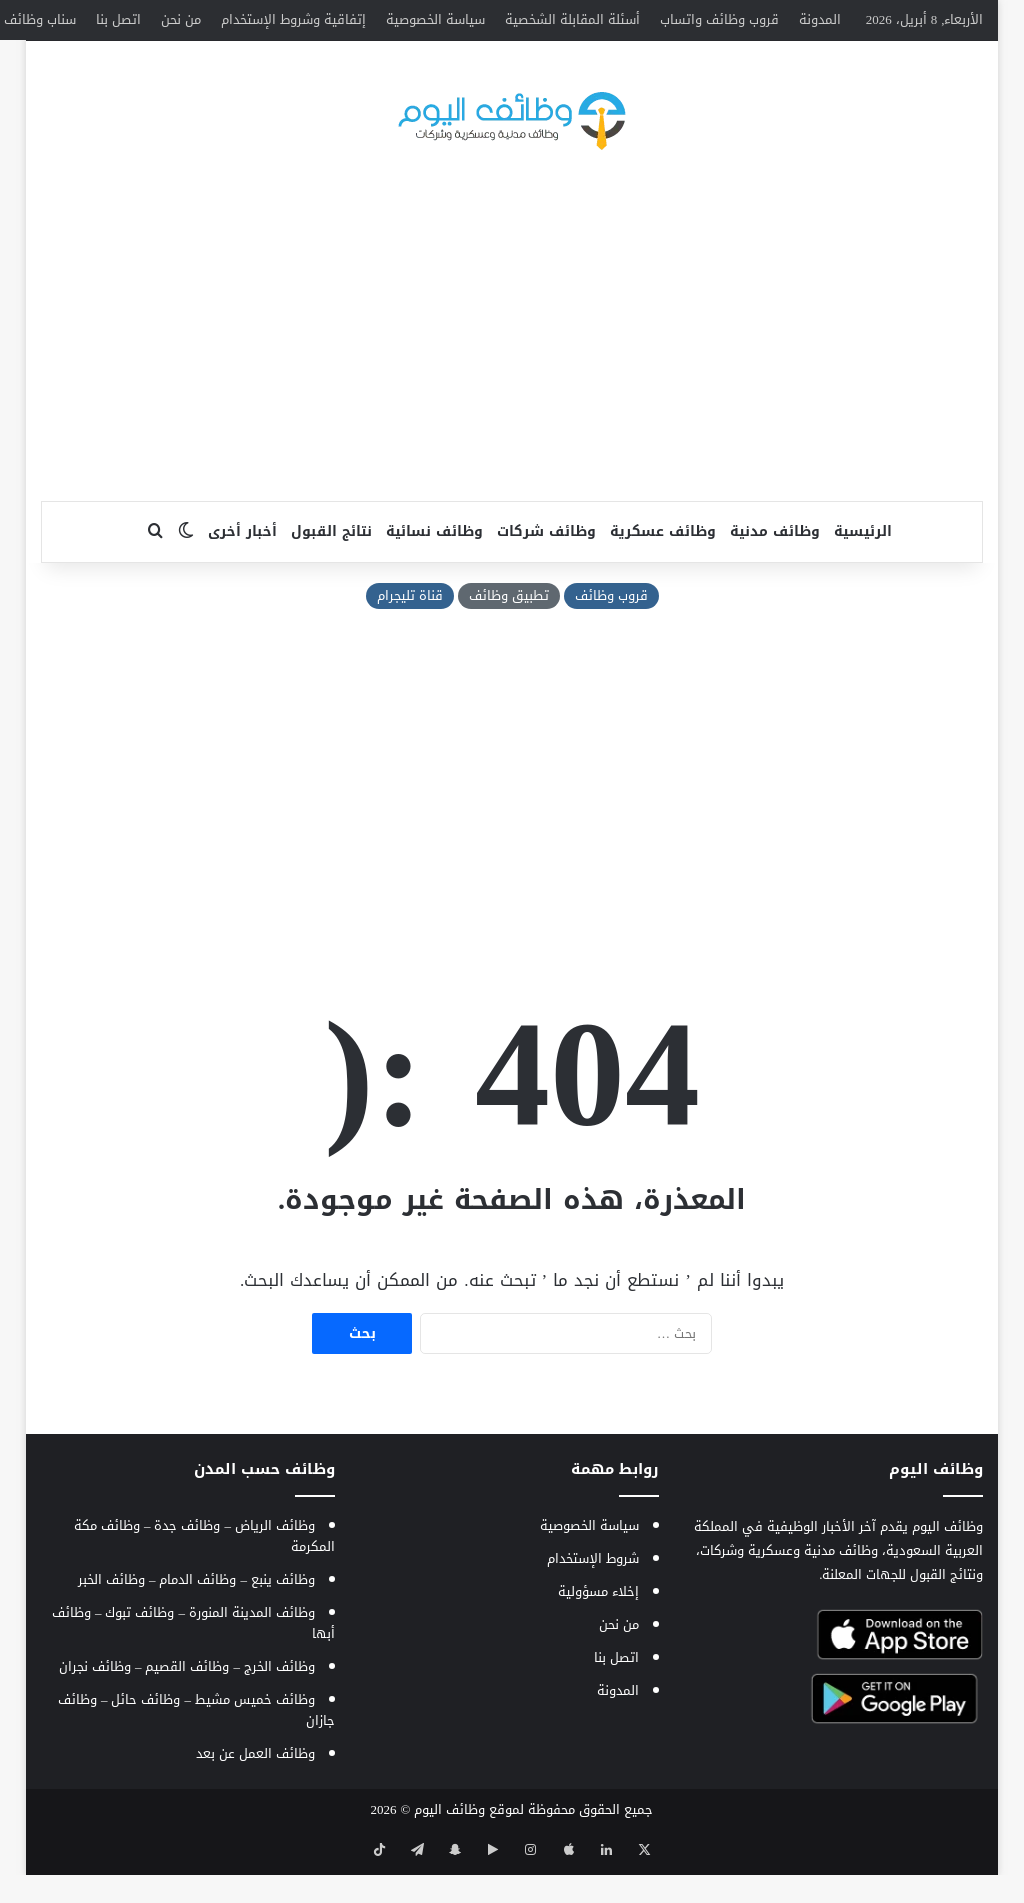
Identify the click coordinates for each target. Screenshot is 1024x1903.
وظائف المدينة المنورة (252, 1652)
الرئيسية (863, 571)
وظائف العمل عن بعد (255, 1793)
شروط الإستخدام (593, 1598)
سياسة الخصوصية (435, 19)
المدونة (820, 19)
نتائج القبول (331, 571)
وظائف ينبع (283, 1619)
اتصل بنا (118, 19)
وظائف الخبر (111, 1619)
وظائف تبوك (139, 1652)
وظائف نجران (95, 1706)
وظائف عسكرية (663, 571)
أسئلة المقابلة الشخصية (572, 19)
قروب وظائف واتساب (719, 19)
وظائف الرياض (275, 1565)
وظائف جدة (187, 1565)
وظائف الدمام (197, 1619)
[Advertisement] (511, 381)
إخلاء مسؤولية (598, 1631)
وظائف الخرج (279, 1706)
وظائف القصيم (187, 1706)
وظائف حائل (145, 1739)
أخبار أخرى (242, 571)
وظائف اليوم (449, 1849)
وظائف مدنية (775, 571)
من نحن (181, 19)
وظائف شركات (546, 571)
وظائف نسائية (434, 571)
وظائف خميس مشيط (255, 1739)
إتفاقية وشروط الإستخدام (293, 19)
